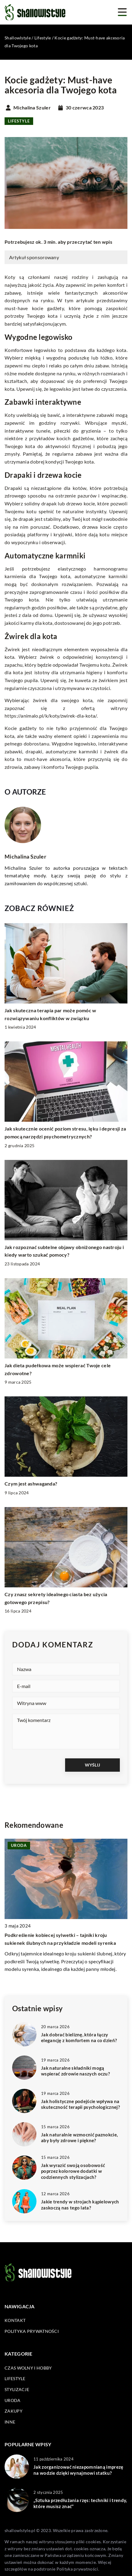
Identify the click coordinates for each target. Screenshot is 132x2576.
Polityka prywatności (32, 2331)
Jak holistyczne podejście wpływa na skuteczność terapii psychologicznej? (80, 2104)
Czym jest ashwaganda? (31, 1483)
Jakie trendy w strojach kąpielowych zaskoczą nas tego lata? (80, 2204)
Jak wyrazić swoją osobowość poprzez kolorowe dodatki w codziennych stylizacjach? (73, 2171)
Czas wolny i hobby (28, 2367)
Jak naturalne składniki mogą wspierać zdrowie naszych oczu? (75, 2071)
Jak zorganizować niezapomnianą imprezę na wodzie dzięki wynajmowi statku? (78, 2470)
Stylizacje (17, 2389)
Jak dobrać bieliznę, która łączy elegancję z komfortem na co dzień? (79, 2037)
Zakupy (14, 2411)
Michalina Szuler (32, 107)
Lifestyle (19, 121)
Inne (10, 2421)
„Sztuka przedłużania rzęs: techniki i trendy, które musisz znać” (80, 2503)
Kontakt (15, 2320)
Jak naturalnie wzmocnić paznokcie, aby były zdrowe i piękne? (79, 2137)
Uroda (13, 2400)
